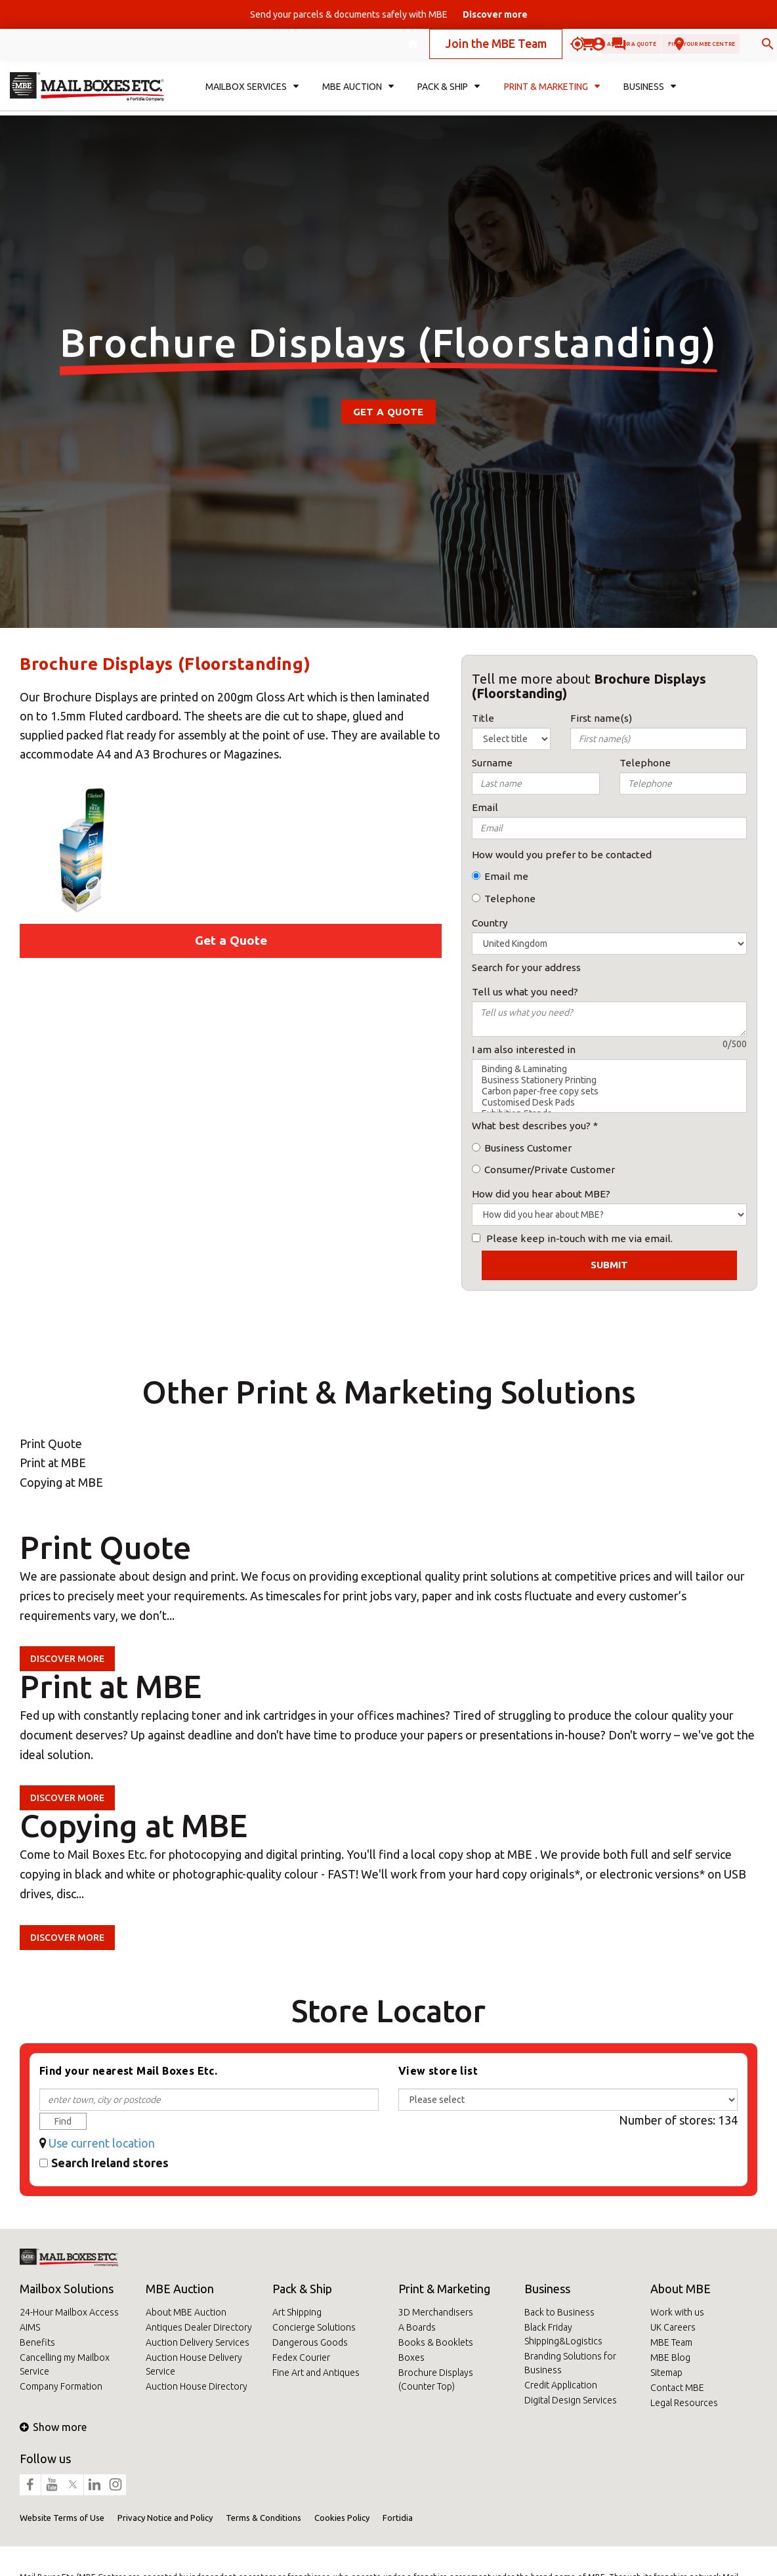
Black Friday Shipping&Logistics (563, 2334)
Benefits (37, 2342)
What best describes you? (531, 1125)
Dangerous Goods (310, 2342)
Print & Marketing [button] (552, 96)
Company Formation (61, 2386)
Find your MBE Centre (656, 48)
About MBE (680, 2288)
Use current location (102, 2143)
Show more (53, 2427)
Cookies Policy (341, 2517)
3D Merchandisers (435, 2312)
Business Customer (528, 1147)
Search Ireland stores (110, 2162)
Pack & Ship (302, 2288)
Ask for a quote (523, 48)
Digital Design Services (570, 2400)
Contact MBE (677, 2387)
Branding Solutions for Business (570, 2363)
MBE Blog (670, 2357)
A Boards (417, 2327)
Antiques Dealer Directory (199, 2327)
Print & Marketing (444, 2288)
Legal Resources (684, 2403)
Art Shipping (297, 2312)
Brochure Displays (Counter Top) (435, 2379)
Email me (506, 876)
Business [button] (649, 96)
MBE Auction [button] (358, 96)
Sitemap (666, 2372)
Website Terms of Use (62, 2517)
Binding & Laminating (609, 1069)
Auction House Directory (196, 2386)
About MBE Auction (186, 2312)
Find (63, 2121)
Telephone (510, 898)
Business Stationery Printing (609, 1080)
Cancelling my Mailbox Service (65, 2364)
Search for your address (526, 967)
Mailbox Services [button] (252, 96)
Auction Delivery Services (197, 2342)
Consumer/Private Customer (549, 1169)
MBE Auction (180, 2288)
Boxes (411, 2357)
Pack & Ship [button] (448, 96)
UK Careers (673, 2327)
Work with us (677, 2312)
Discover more (67, 1658)
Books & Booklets (435, 2342)
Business (547, 2288)
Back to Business (559, 2312)
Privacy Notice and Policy (165, 2517)
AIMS (30, 2327)
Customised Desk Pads (609, 1102)
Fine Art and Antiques (316, 2372)
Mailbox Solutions (67, 2288)
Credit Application (560, 2385)
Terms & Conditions (263, 2517)
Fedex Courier (301, 2357)
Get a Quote (388, 411)
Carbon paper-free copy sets (609, 1091)
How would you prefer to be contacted (562, 854)
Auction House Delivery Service (194, 2364)
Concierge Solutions (314, 2327)
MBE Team (671, 2342)
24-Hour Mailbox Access (69, 2312)
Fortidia (398, 2517)
